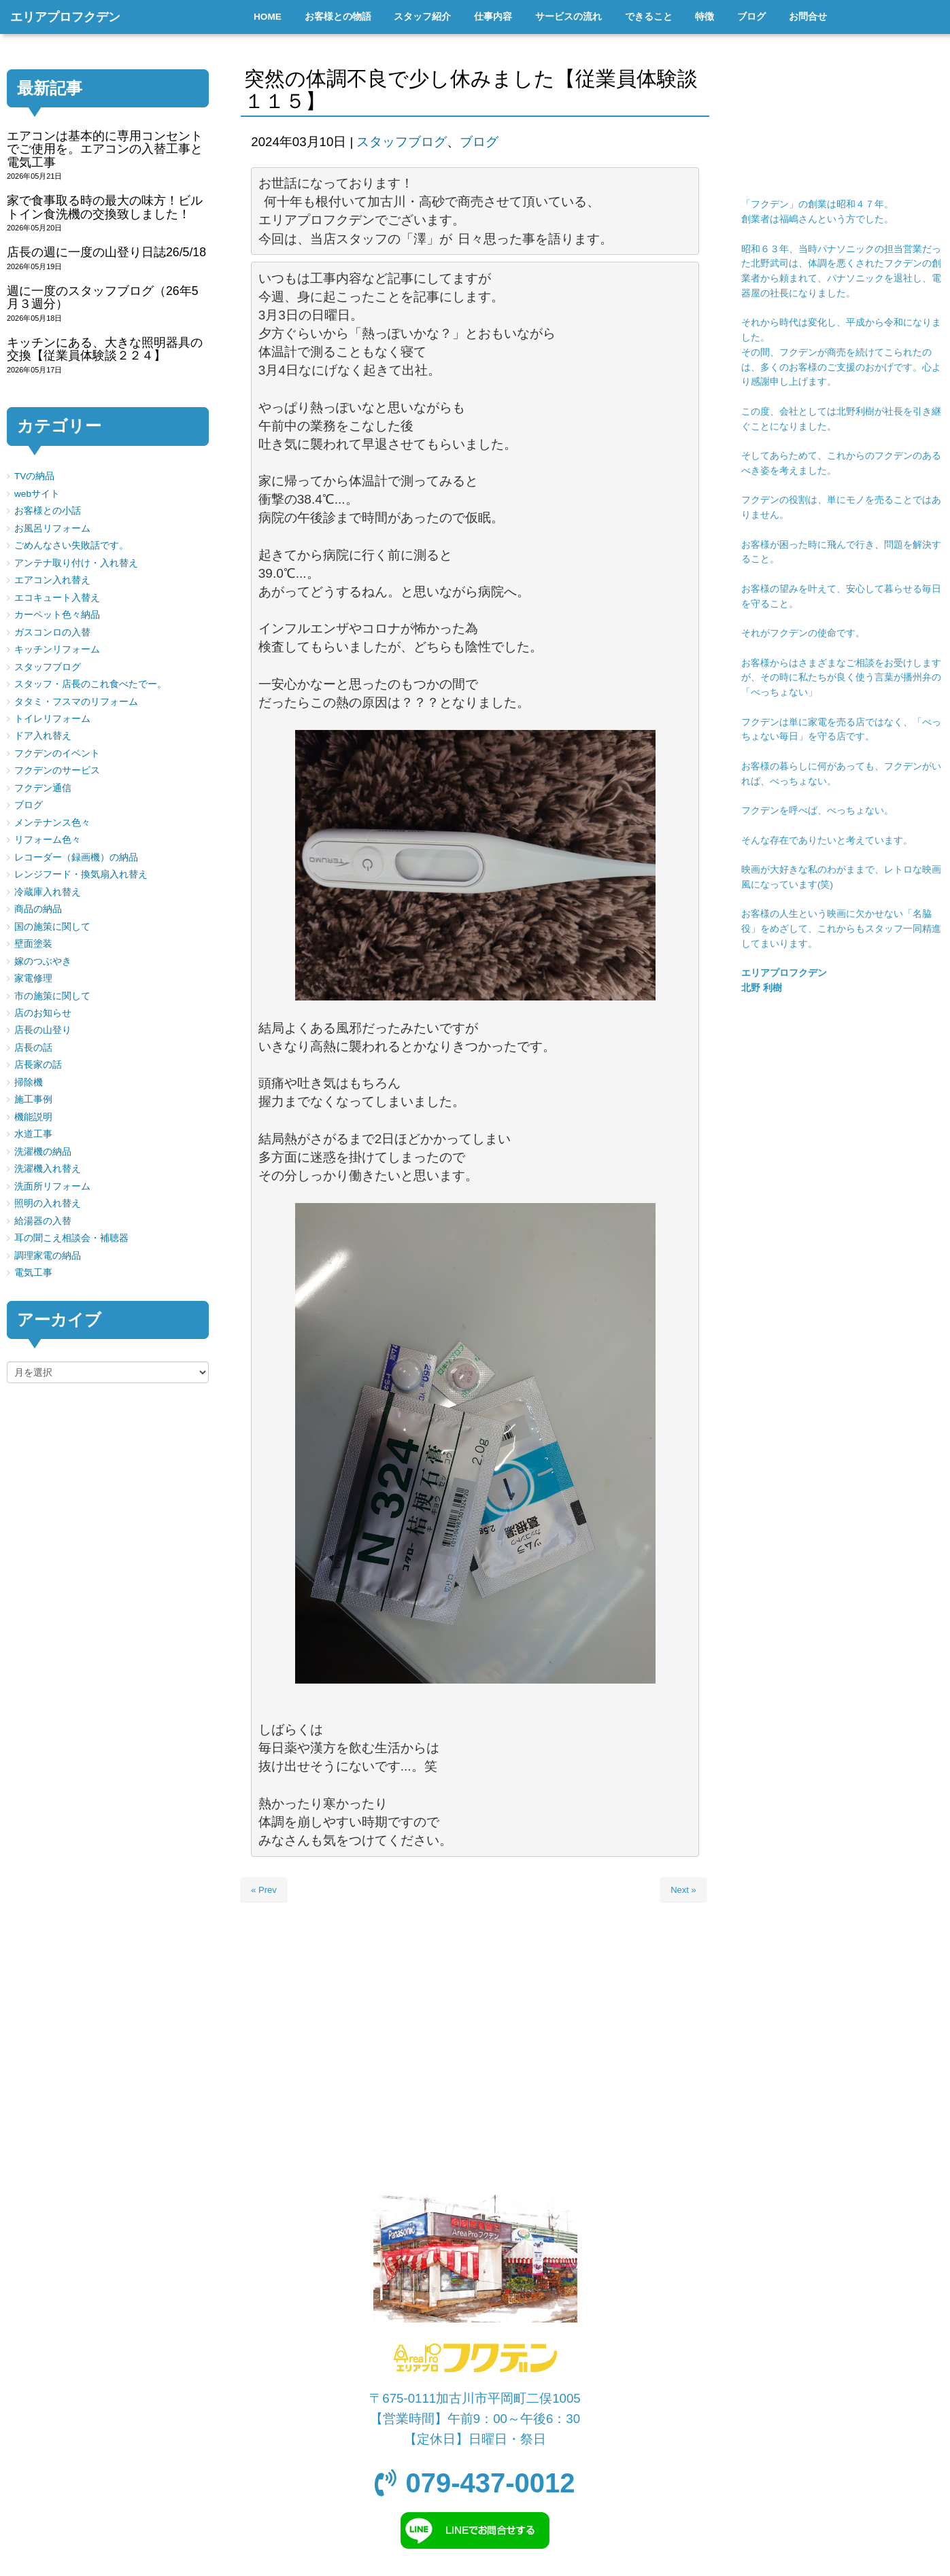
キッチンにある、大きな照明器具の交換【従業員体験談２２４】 (105, 349)
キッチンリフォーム (57, 649)
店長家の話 (38, 1065)
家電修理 (33, 978)
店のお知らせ (42, 1013)
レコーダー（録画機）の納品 (76, 857)
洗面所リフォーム (52, 1186)
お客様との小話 (47, 511)
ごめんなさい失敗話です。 (71, 545)
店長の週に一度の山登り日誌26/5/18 (106, 252)
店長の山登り (42, 1030)
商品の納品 (38, 909)
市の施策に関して (52, 996)
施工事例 (33, 1099)
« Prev (264, 1890)
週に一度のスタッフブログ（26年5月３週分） (103, 297)
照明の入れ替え (47, 1203)
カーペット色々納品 (57, 615)
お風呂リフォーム (52, 528)
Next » (683, 1890)
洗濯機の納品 (42, 1152)
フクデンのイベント (57, 753)
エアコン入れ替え (52, 580)
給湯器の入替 (42, 1221)
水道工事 (33, 1134)
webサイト (37, 494)
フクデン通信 (42, 788)
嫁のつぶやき (42, 961)
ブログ (479, 142)
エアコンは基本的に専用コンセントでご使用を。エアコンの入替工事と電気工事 (105, 149)
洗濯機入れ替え (47, 1169)
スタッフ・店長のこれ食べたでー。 (90, 684)
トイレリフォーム (52, 719)
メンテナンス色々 (52, 823)
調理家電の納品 (47, 1256)
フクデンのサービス (57, 770)
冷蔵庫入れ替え (47, 892)
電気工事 (33, 1273)
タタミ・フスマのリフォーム (76, 702)
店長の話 (33, 1048)
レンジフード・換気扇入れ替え (81, 874)
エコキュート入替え (57, 598)
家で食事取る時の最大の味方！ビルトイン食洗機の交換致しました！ (105, 207)
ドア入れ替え (42, 736)
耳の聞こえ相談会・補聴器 (71, 1238)
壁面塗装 (33, 944)
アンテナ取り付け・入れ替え (76, 563)
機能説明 (33, 1117)
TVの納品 (34, 476)
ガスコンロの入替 (52, 632)
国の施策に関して (52, 927)
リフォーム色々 (47, 840)
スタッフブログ (401, 142)
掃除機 (28, 1082)
